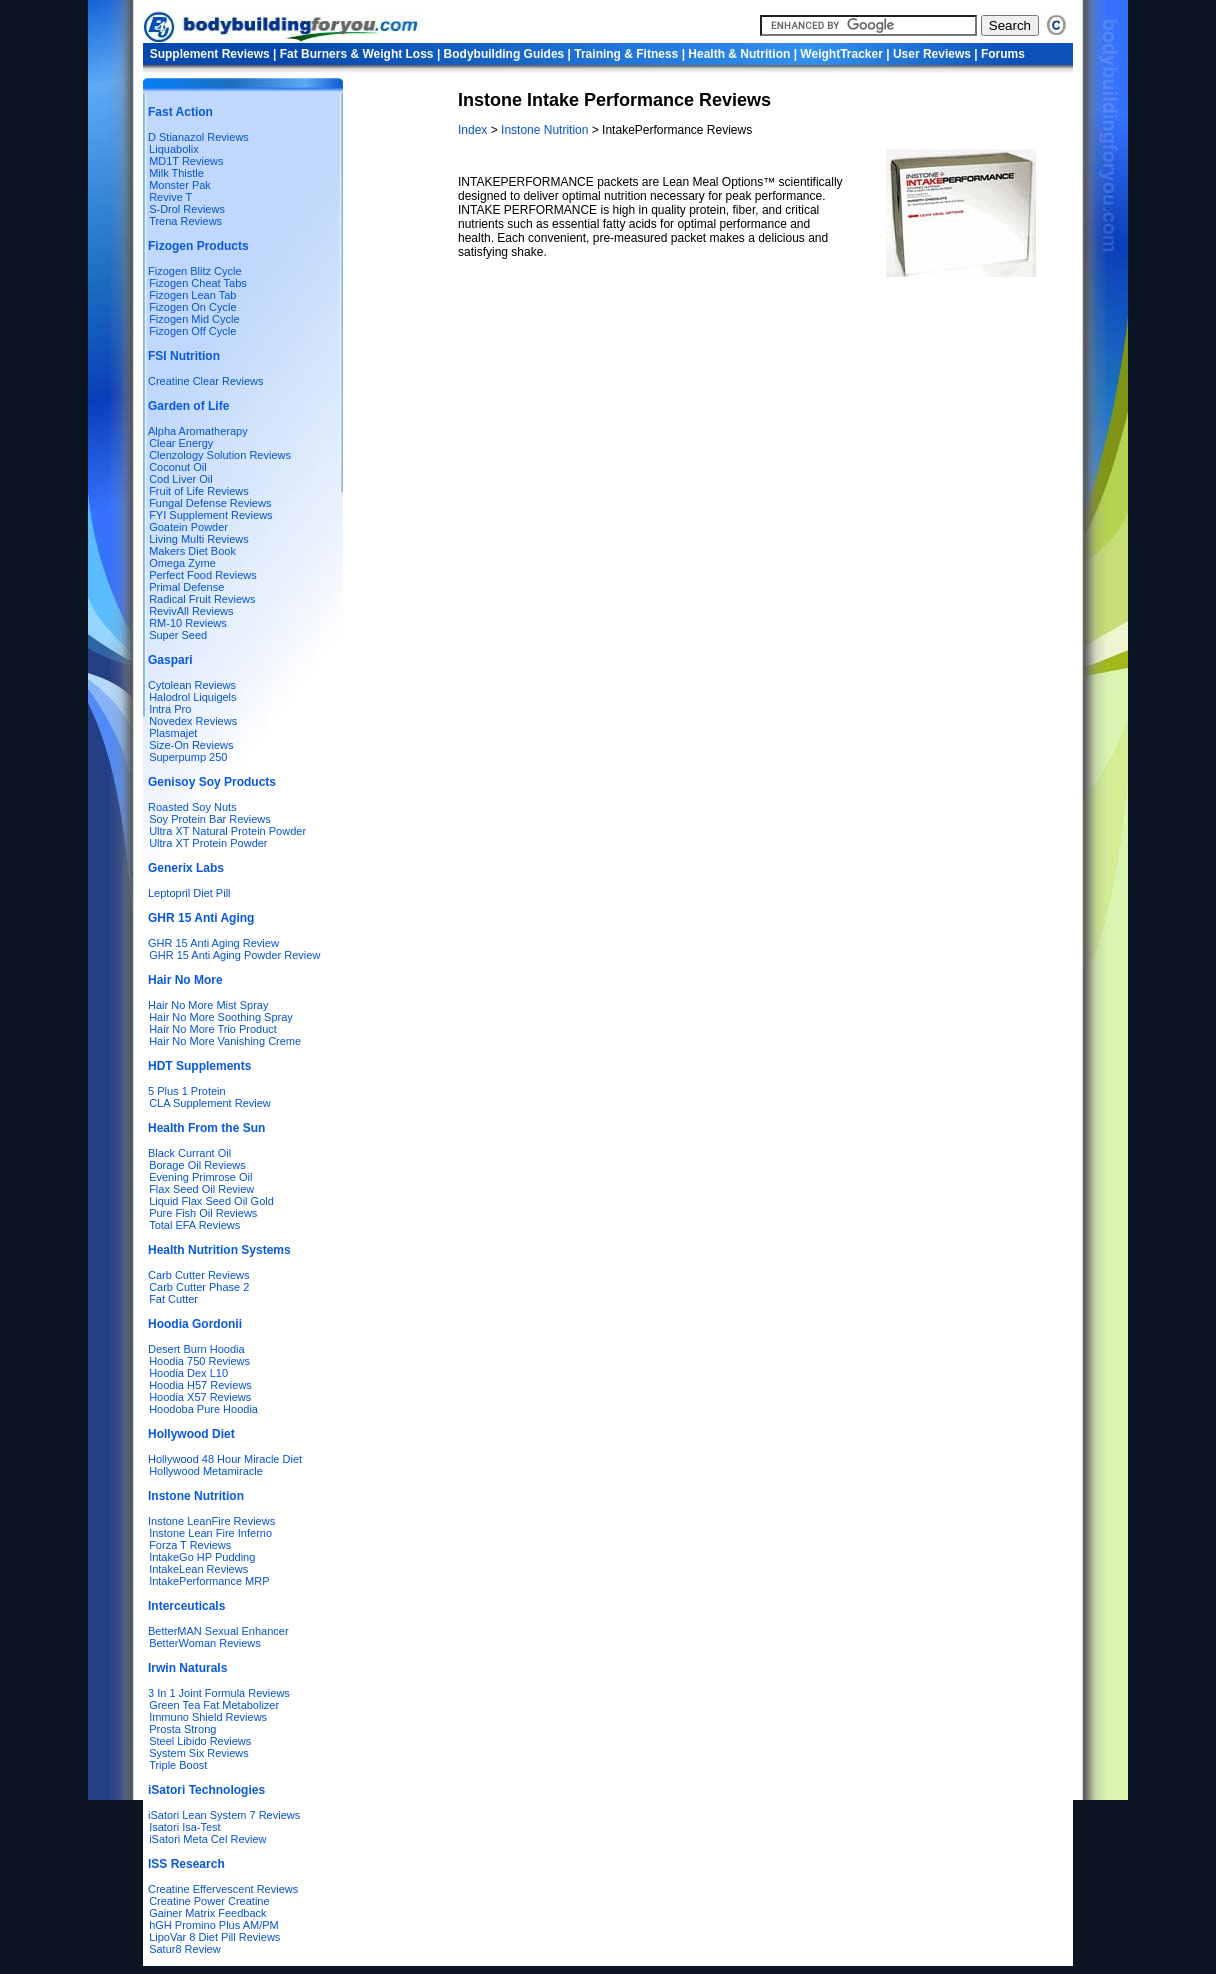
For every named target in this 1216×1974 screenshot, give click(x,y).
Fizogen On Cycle (192, 307)
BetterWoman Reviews (205, 1643)
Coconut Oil (177, 467)
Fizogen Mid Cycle (194, 319)
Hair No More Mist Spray (208, 1005)
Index (474, 130)
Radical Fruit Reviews (202, 599)
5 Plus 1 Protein (187, 1091)
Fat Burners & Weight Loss (357, 54)
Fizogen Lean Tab (192, 295)
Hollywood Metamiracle (206, 1471)
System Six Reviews (199, 1753)
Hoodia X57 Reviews (200, 1397)
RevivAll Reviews (191, 611)
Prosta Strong (182, 1729)
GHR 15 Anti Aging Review (213, 943)
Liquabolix (171, 149)
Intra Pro (170, 709)
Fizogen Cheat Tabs (198, 283)
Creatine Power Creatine (209, 1901)
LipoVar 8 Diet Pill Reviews (214, 1937)
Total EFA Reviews (194, 1225)
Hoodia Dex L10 (188, 1373)
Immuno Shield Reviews (208, 1717)
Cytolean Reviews (192, 685)
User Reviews (932, 54)
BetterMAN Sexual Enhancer (218, 1631)
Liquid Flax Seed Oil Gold (211, 1201)
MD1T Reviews (186, 161)
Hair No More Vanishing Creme (225, 1041)
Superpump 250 (188, 757)
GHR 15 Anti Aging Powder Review (234, 955)
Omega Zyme (182, 563)
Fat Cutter (173, 1299)
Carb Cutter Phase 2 (199, 1287)
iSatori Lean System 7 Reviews (224, 1815)
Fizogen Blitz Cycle (195, 271)
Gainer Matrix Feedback (207, 1913)
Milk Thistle (176, 173)
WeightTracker (841, 54)
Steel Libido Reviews (200, 1741)
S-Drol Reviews (187, 209)
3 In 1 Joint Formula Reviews (219, 1693)
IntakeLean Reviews (198, 1569)
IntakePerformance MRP (209, 1581)
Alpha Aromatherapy (198, 431)
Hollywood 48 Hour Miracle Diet (225, 1459)
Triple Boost (178, 1765)
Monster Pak (180, 185)
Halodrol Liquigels (192, 697)
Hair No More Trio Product (213, 1029)
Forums (1003, 54)
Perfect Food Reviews (203, 575)
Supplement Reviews (210, 54)
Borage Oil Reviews (197, 1165)
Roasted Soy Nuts (192, 807)
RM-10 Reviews (188, 623)
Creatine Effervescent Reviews (223, 1889)
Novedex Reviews (193, 721)
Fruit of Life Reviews (199, 491)
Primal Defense (186, 587)
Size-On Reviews (191, 745)
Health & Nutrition (739, 54)
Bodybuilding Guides (504, 54)
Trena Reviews (185, 221)
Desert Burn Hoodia (196, 1349)
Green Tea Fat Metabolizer (214, 1705)
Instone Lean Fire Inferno (210, 1533)
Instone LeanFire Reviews (211, 1521)
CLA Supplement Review (210, 1103)
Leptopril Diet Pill (189, 893)
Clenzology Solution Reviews (220, 455)
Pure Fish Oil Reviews (203, 1213)
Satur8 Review (185, 1949)
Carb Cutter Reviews (198, 1275)
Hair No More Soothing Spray (221, 1017)
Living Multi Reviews (199, 539)
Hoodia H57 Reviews (200, 1385)
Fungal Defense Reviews (210, 503)
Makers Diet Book (192, 551)
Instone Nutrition (544, 130)
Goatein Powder (188, 527)
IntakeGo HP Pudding (202, 1557)
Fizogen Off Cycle (192, 331)
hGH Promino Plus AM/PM (214, 1925)
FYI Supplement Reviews (211, 515)
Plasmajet (173, 733)
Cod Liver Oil (181, 479)
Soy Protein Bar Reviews (210, 819)
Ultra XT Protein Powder (208, 843)
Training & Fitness (626, 54)
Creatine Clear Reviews (206, 381)
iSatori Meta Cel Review (207, 1839)
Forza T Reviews (190, 1545)
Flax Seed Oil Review (201, 1189)
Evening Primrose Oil (200, 1177)
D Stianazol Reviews (198, 137)
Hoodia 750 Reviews (199, 1361)
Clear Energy (181, 443)
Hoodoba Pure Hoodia (203, 1409)
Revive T (170, 197)
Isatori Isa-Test (185, 1827)
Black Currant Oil (189, 1153)
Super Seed (178, 635)
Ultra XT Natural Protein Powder (227, 831)
